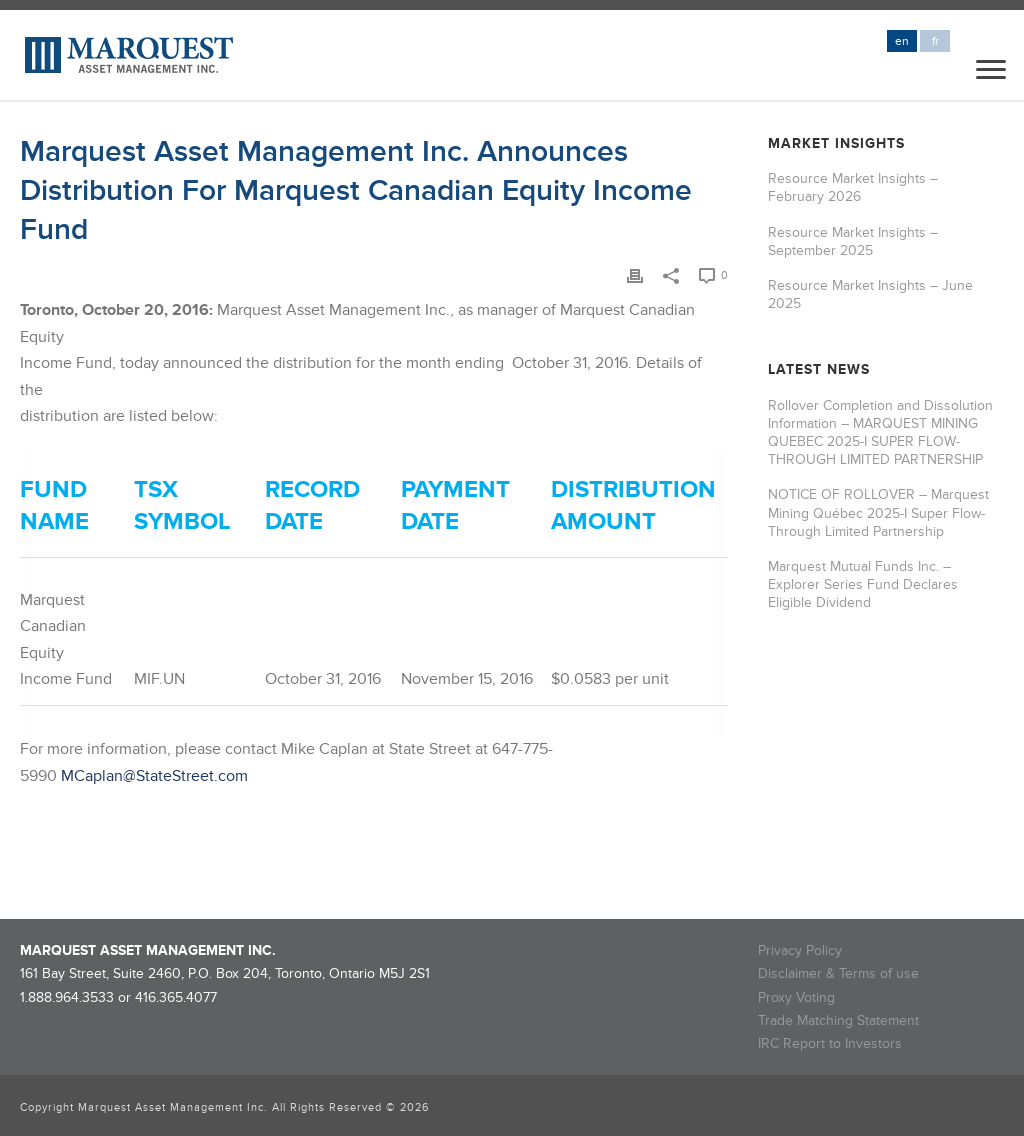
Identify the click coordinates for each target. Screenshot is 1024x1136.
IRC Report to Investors (830, 1043)
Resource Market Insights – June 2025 (870, 294)
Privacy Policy (800, 950)
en (902, 41)
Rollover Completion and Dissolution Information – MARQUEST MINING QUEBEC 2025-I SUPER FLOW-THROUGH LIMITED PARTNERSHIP (880, 433)
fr (935, 41)
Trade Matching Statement (838, 1020)
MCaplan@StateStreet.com (154, 776)
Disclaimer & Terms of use (838, 973)
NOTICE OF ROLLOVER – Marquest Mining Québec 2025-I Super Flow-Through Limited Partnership (878, 512)
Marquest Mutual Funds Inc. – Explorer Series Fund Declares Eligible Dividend (863, 584)
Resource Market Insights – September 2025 (853, 241)
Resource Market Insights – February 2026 (853, 187)
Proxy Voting (796, 997)
